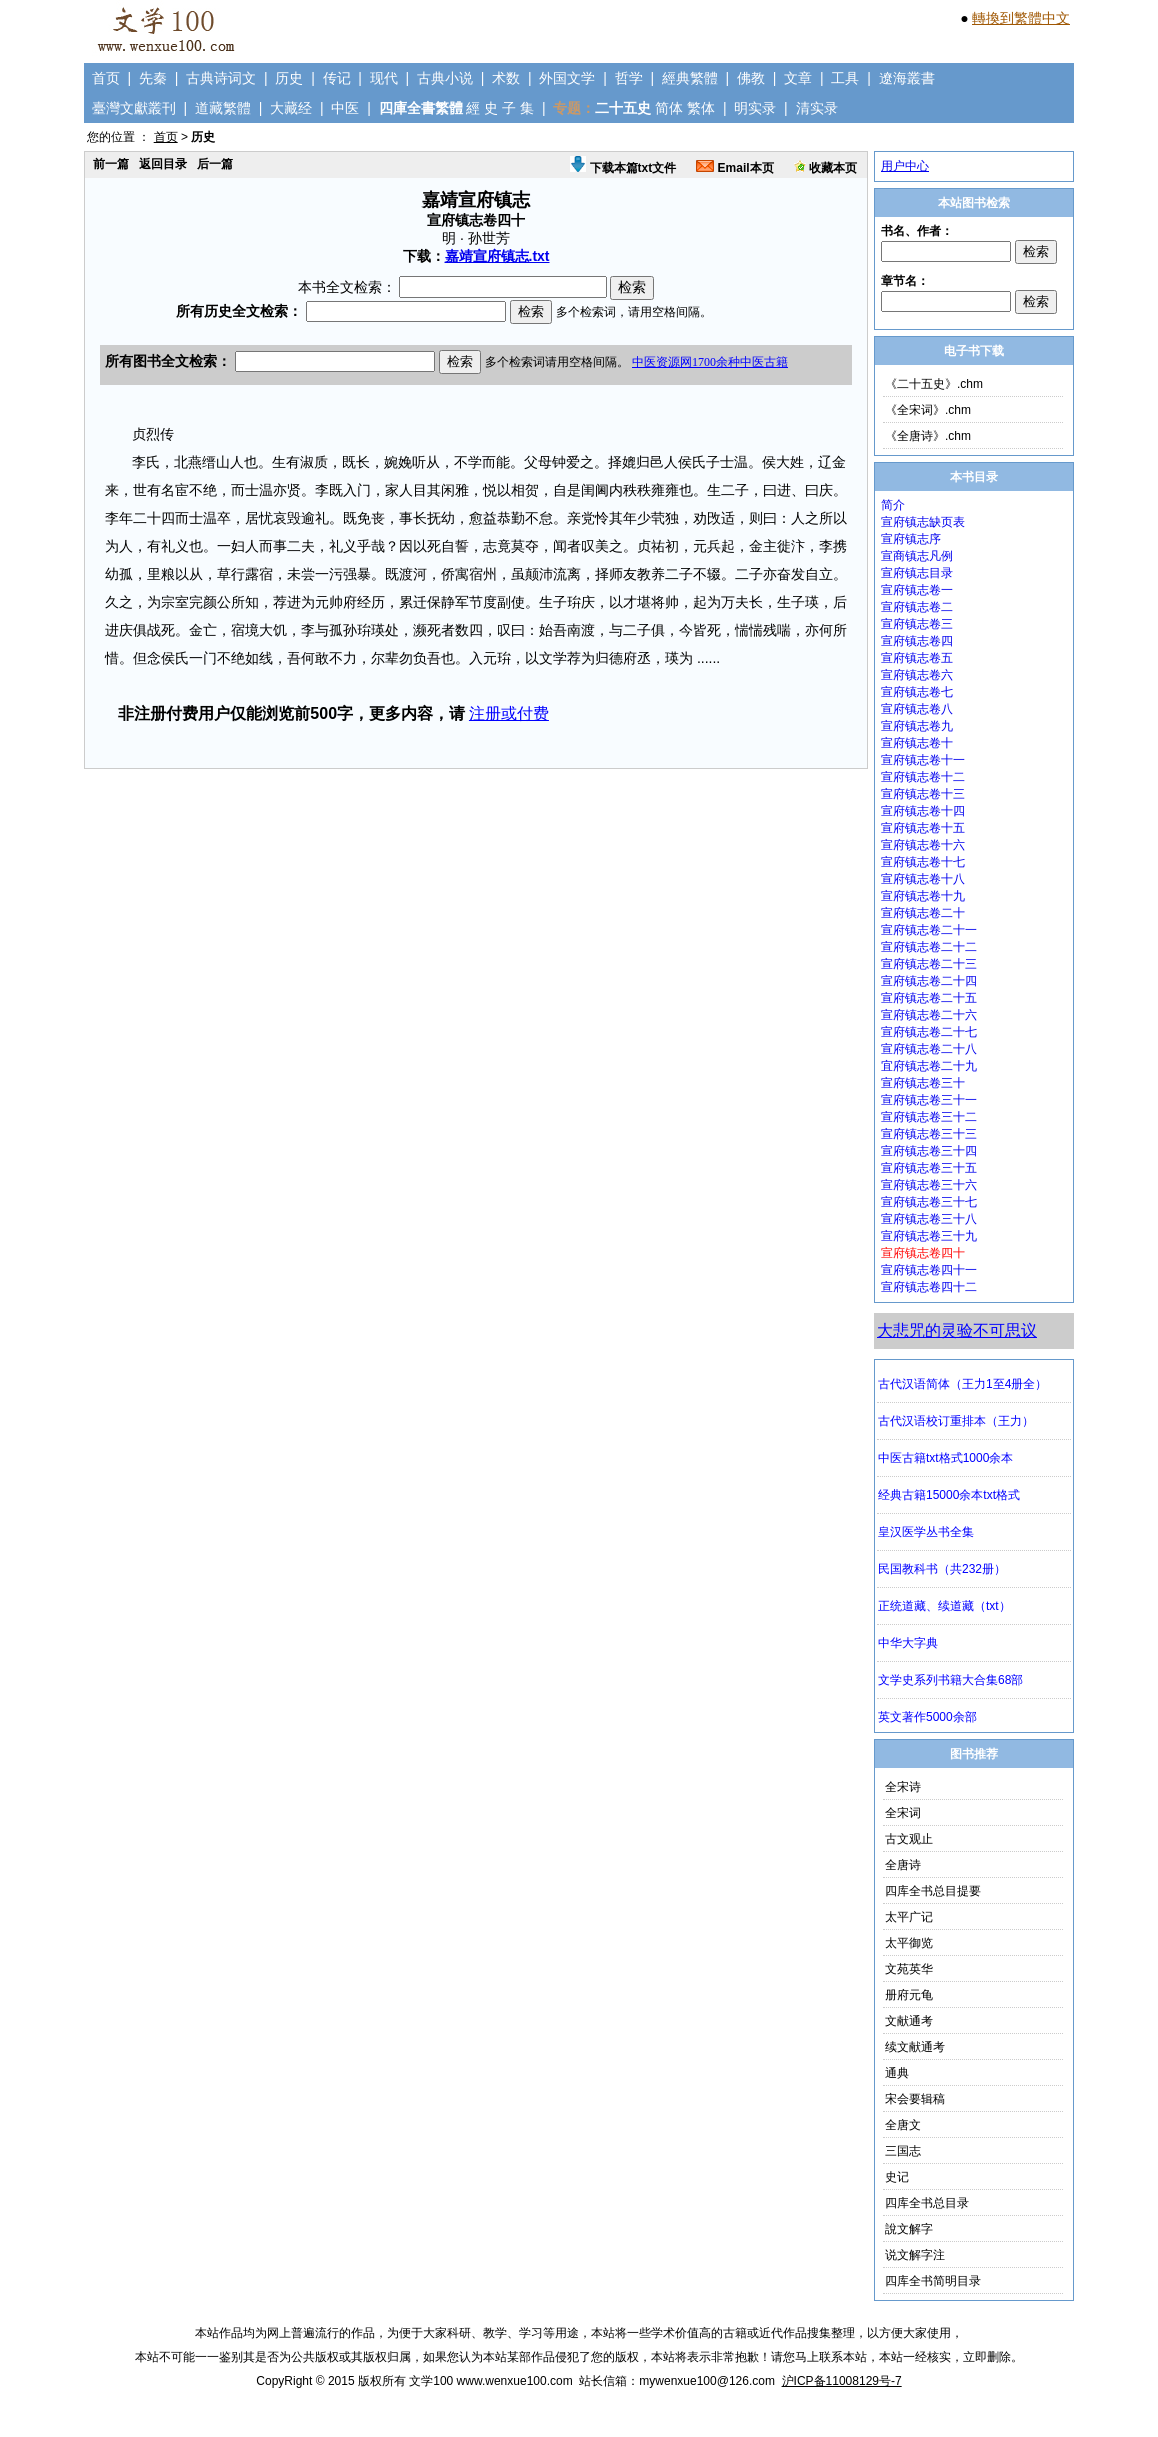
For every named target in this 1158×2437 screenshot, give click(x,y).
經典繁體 (690, 78)
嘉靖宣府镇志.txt (497, 256)
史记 (897, 2177)
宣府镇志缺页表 (923, 522)
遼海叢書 (907, 78)
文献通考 (909, 2021)
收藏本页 (825, 168)
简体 (669, 108)
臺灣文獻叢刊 (134, 108)
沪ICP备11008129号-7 (842, 2381)
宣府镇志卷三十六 (929, 1185)
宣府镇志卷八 (917, 709)
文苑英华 (909, 1969)
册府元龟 (909, 1995)
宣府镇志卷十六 (923, 845)
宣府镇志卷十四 (923, 811)
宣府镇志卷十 (917, 743)
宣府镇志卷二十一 (929, 930)
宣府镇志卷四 (917, 641)
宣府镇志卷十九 (923, 896)
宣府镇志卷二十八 (929, 1049)
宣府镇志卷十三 (923, 794)
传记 (337, 78)
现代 (384, 78)
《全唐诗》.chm (928, 436)
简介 (893, 505)
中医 (345, 108)
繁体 (701, 108)
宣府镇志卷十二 (923, 777)
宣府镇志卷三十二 (929, 1117)
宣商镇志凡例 (917, 556)
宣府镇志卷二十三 (929, 964)
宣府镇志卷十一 (923, 760)
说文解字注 (915, 2255)
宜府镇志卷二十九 (929, 1066)
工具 (845, 78)
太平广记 (909, 1917)
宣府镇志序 (911, 539)
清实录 (817, 108)
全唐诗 (903, 1865)
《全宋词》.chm (928, 410)
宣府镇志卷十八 (923, 879)
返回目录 (163, 164)
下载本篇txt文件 (623, 168)
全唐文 (903, 2125)
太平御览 (909, 1943)
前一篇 (111, 164)
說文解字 (909, 2229)
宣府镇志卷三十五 (929, 1168)
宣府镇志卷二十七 (929, 1032)
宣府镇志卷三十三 (929, 1134)
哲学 (629, 78)
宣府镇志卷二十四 (929, 981)
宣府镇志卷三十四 (929, 1151)
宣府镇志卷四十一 (929, 1270)
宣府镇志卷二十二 (929, 947)
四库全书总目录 (927, 2203)
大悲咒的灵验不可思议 (957, 1330)
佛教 (751, 78)
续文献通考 (915, 2047)
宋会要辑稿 (915, 2099)
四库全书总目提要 (933, 1891)
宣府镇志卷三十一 (929, 1100)
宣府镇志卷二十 (923, 913)
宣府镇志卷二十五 (929, 998)
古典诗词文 (221, 78)
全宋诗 (903, 1787)
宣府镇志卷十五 (923, 828)
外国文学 (567, 78)
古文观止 (909, 1839)
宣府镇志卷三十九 (929, 1236)
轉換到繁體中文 (1021, 18)
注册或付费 (509, 713)
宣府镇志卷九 (917, 726)
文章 (798, 78)
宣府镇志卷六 (917, 675)
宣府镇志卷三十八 (929, 1219)
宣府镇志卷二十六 (929, 1015)
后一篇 (215, 164)
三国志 (903, 2151)
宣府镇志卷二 (917, 607)
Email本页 (734, 168)
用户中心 (905, 166)
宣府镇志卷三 (917, 624)
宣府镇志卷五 (917, 658)
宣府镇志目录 (917, 573)
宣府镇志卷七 (917, 692)
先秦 (153, 78)
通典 (897, 2073)
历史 (289, 78)
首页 (106, 78)
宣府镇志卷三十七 (929, 1202)
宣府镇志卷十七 (923, 862)
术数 (506, 78)
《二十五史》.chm (934, 384)
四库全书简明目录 (933, 2281)
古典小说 (445, 78)
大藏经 (291, 108)
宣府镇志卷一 (917, 590)
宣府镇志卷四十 (923, 1253)
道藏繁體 (223, 108)
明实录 (755, 108)
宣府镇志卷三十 (923, 1083)
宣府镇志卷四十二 (929, 1287)
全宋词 (903, 1813)
